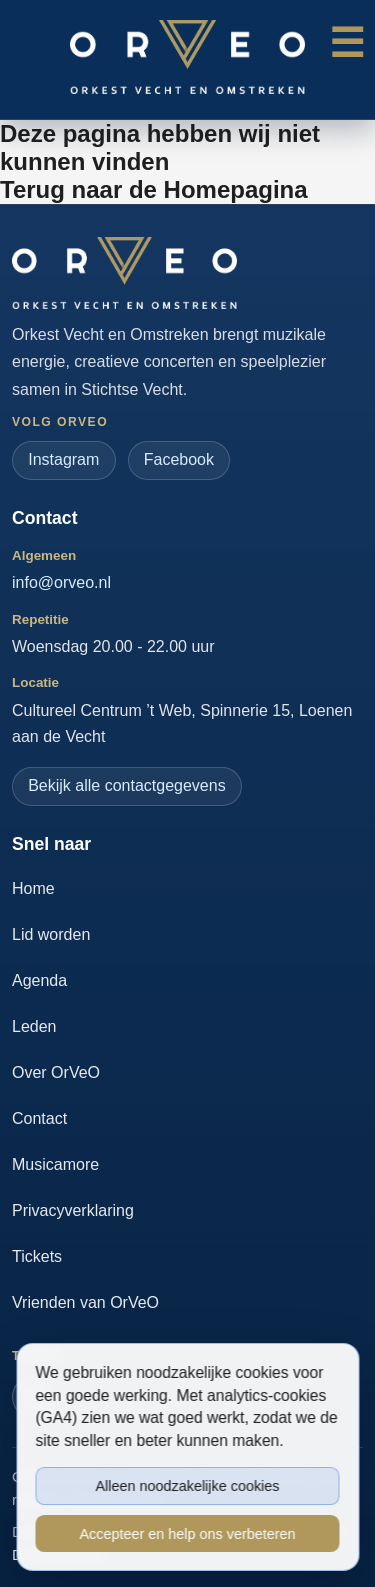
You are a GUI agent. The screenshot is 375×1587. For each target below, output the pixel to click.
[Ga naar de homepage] (124, 273)
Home (33, 888)
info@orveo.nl (61, 582)
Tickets (37, 1256)
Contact (39, 1118)
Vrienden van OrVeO (85, 1302)
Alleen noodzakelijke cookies (188, 1486)
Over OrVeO (56, 1072)
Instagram (63, 459)
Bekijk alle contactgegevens (126, 785)
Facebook (179, 459)
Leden (34, 1026)
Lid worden (51, 934)
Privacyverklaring (73, 1210)
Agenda (39, 980)
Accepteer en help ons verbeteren (187, 1534)
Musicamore (55, 1164)
